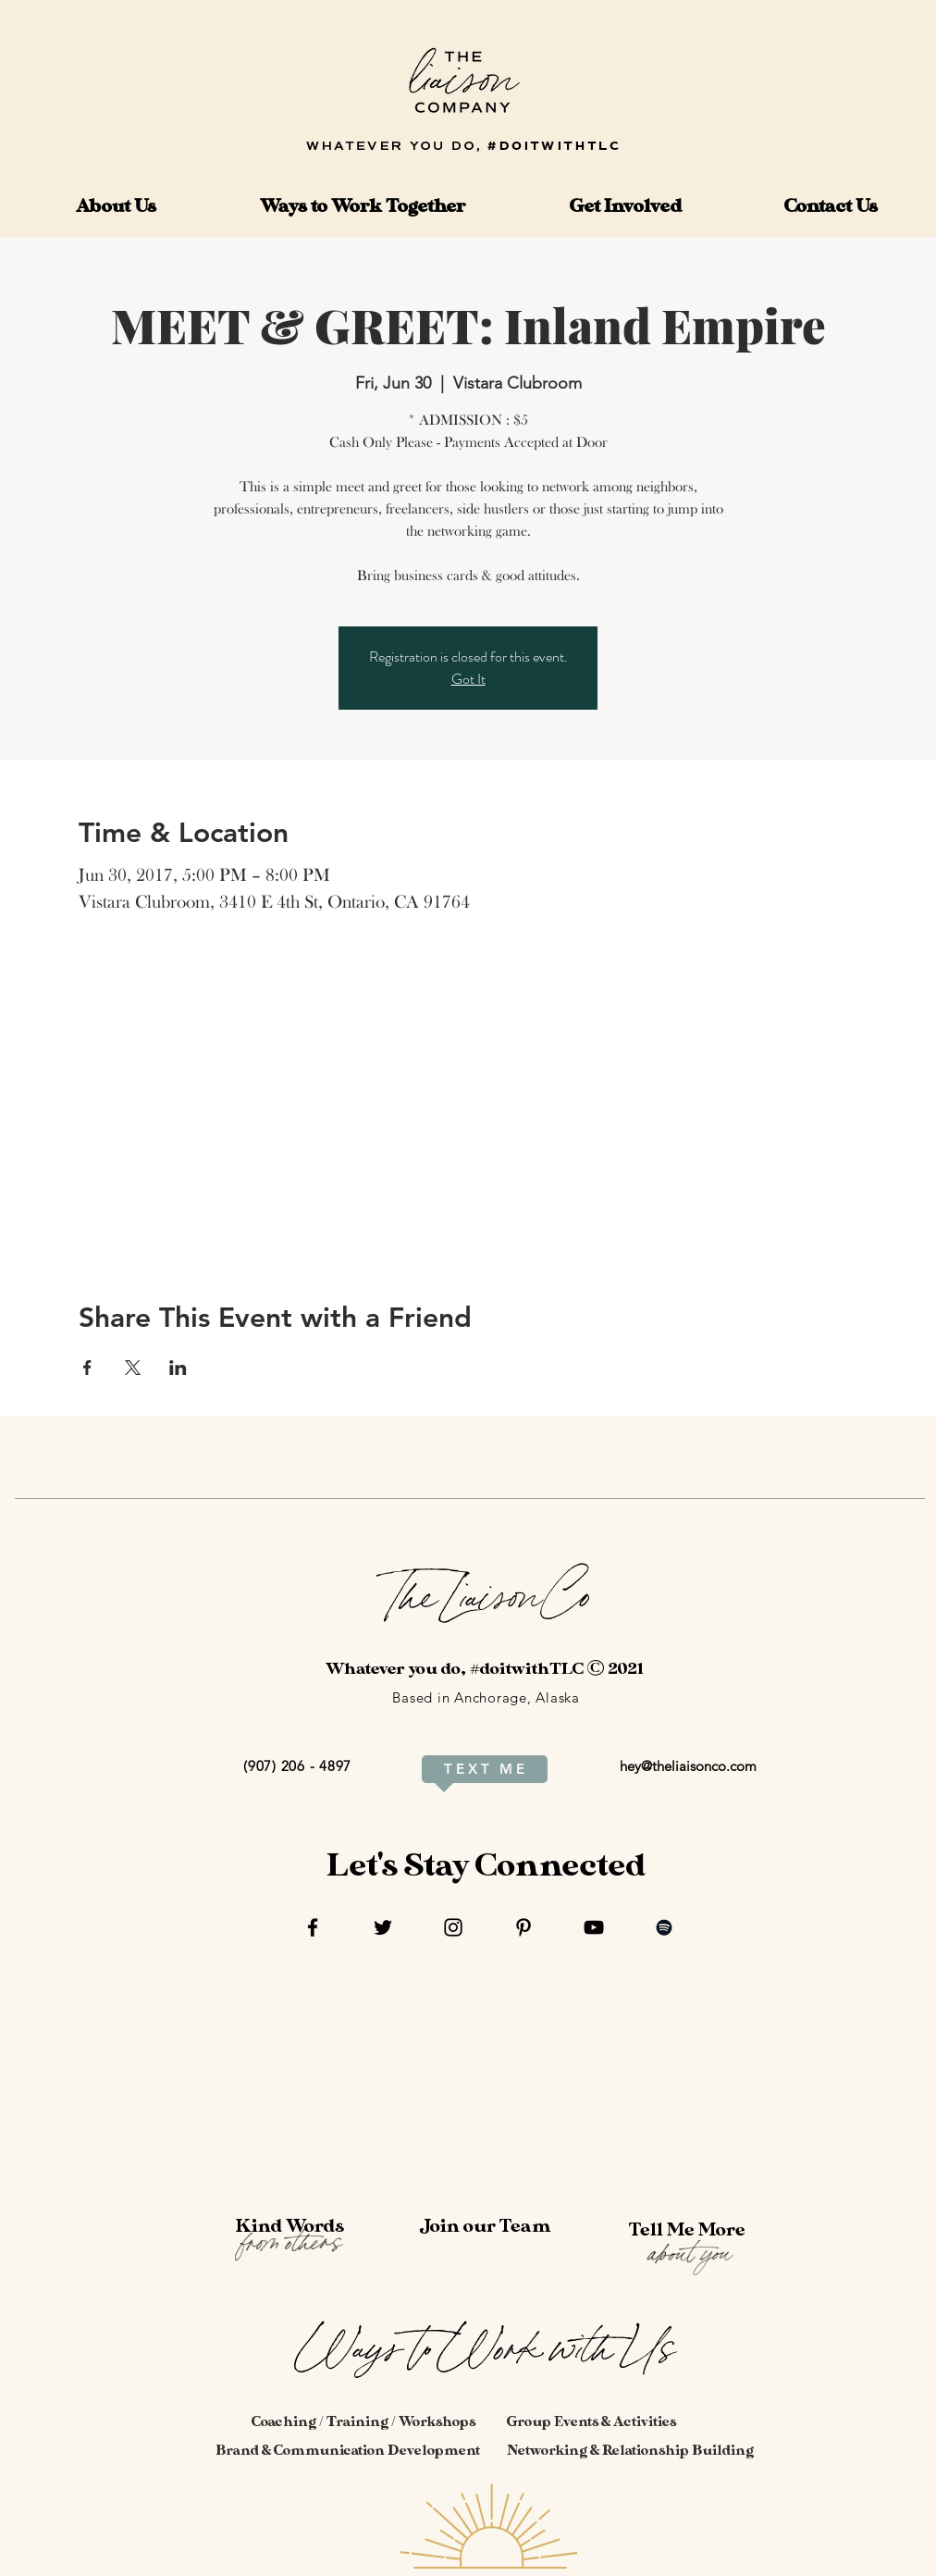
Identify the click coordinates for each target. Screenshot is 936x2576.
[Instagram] (453, 1927)
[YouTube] (594, 1927)
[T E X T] (467, 1769)
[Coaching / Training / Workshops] (363, 2422)
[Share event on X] (133, 1367)
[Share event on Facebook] (87, 1367)
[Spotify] (664, 1927)
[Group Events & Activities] (591, 2422)
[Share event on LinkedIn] (178, 1367)
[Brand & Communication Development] (348, 2450)
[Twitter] (383, 1927)
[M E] (511, 1769)
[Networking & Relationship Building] (630, 2450)
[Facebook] (313, 1927)
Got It (468, 678)
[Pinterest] (523, 1927)
